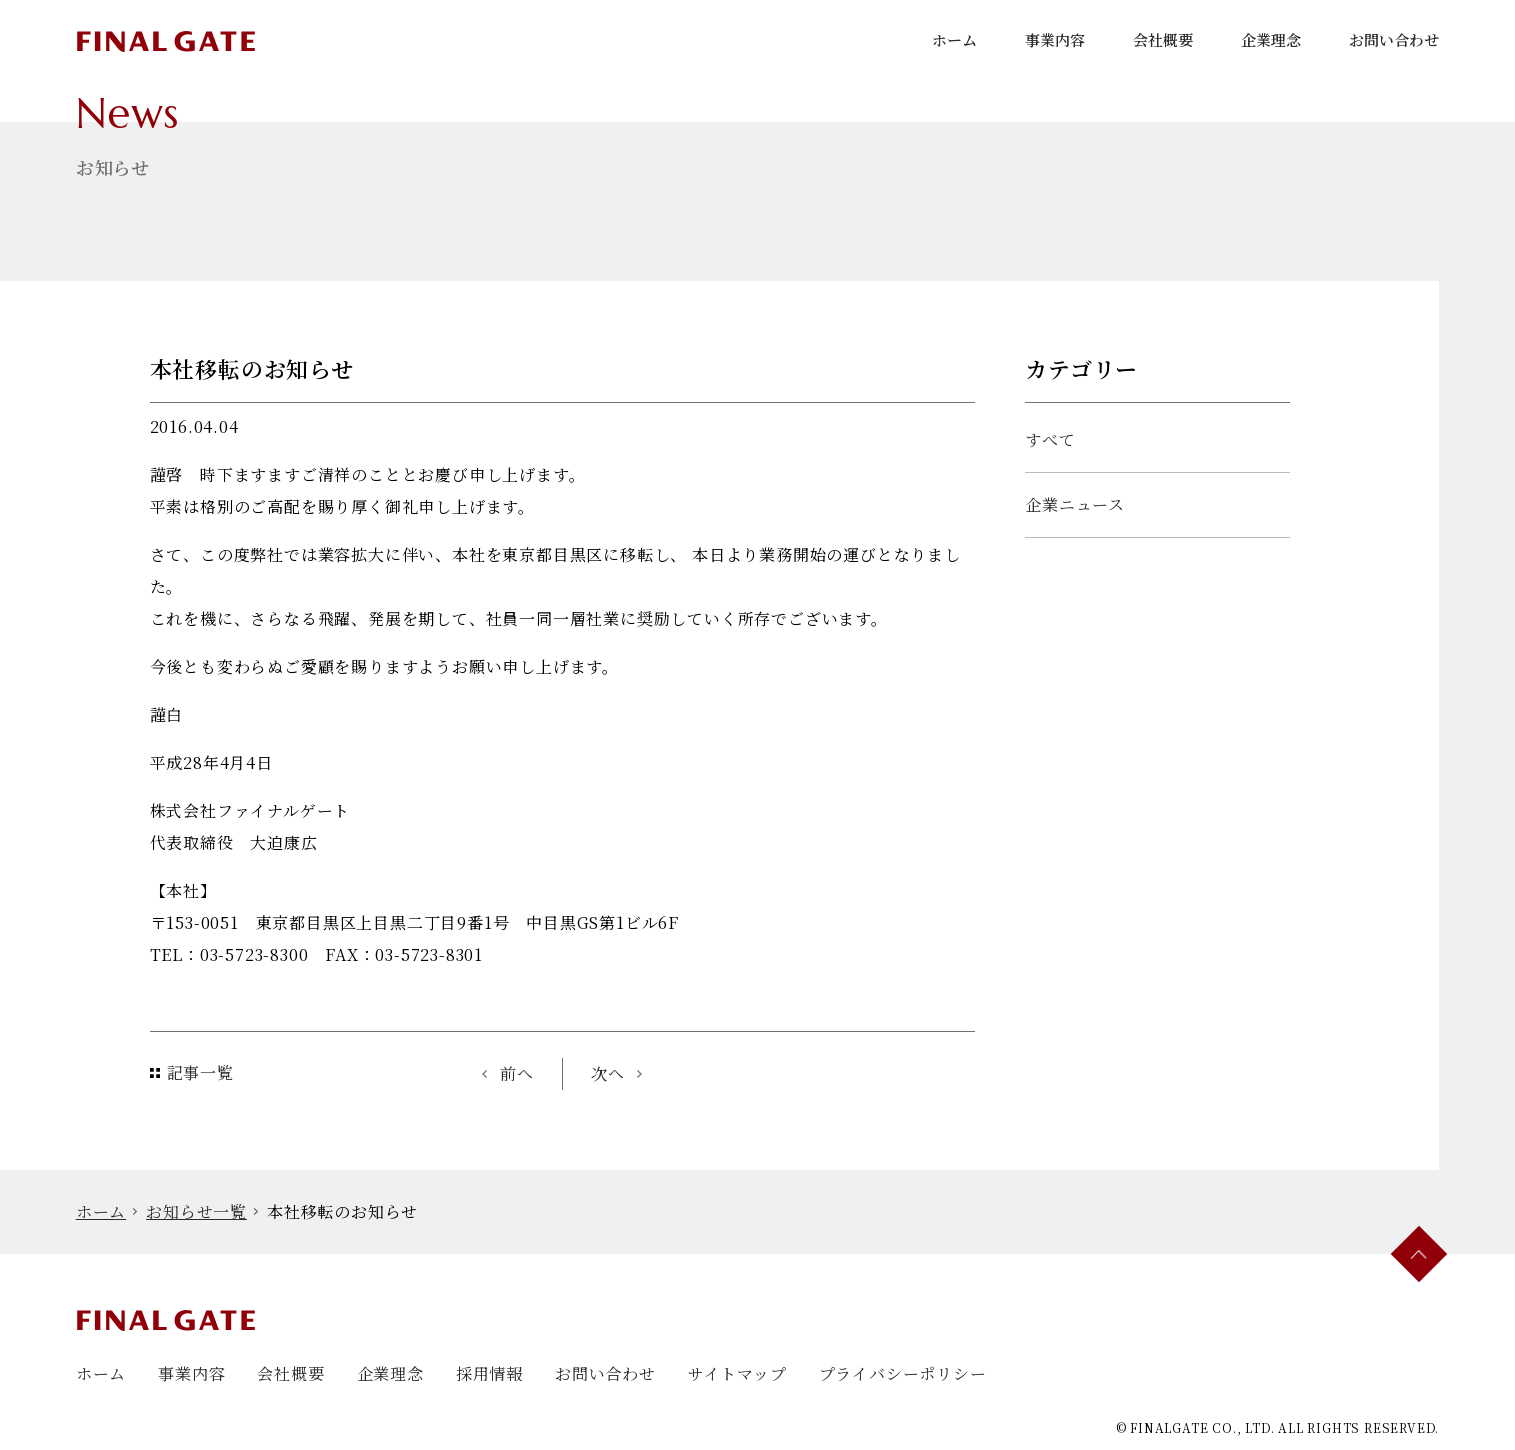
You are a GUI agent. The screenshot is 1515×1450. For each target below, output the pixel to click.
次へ (608, 1073)
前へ (517, 1073)
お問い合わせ (1394, 39)
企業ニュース (1075, 504)
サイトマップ (737, 1373)
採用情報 (489, 1373)
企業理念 (1271, 39)
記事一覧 (200, 1072)
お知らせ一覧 (196, 1211)
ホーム (954, 39)
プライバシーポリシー (903, 1373)
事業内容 (1055, 39)
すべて (1050, 439)
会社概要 (1163, 39)
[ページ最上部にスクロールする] (1419, 1254)
